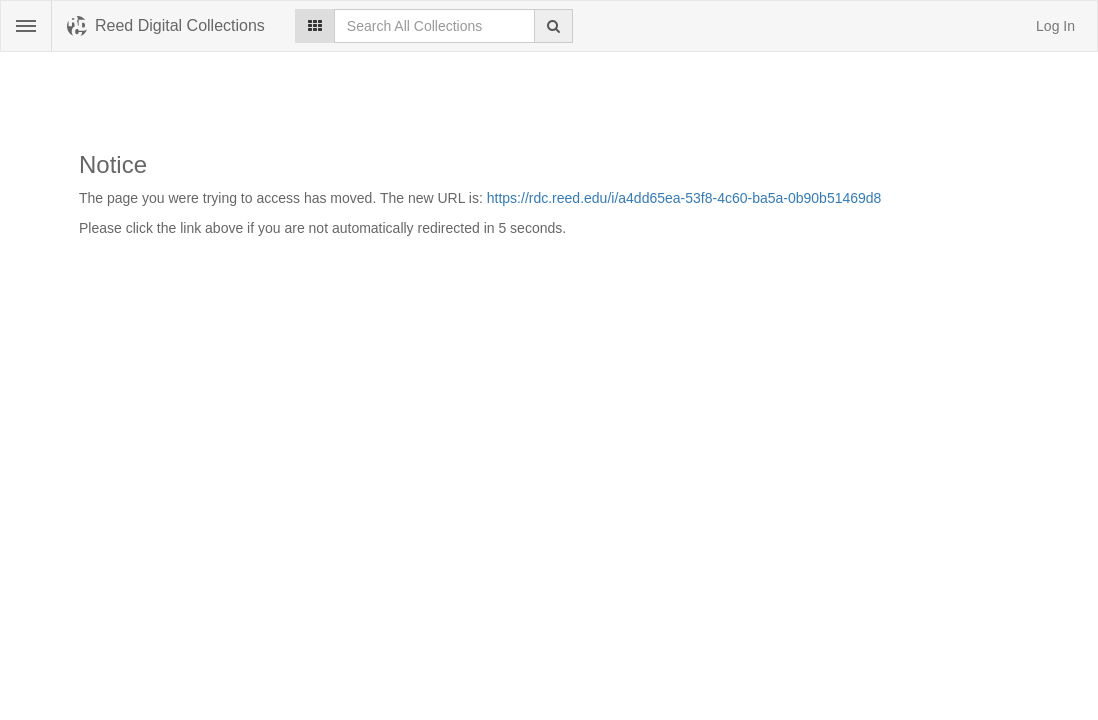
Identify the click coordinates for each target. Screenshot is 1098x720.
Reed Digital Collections (180, 25)
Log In (1055, 26)
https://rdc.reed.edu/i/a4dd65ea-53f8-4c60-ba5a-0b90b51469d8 (684, 198)
